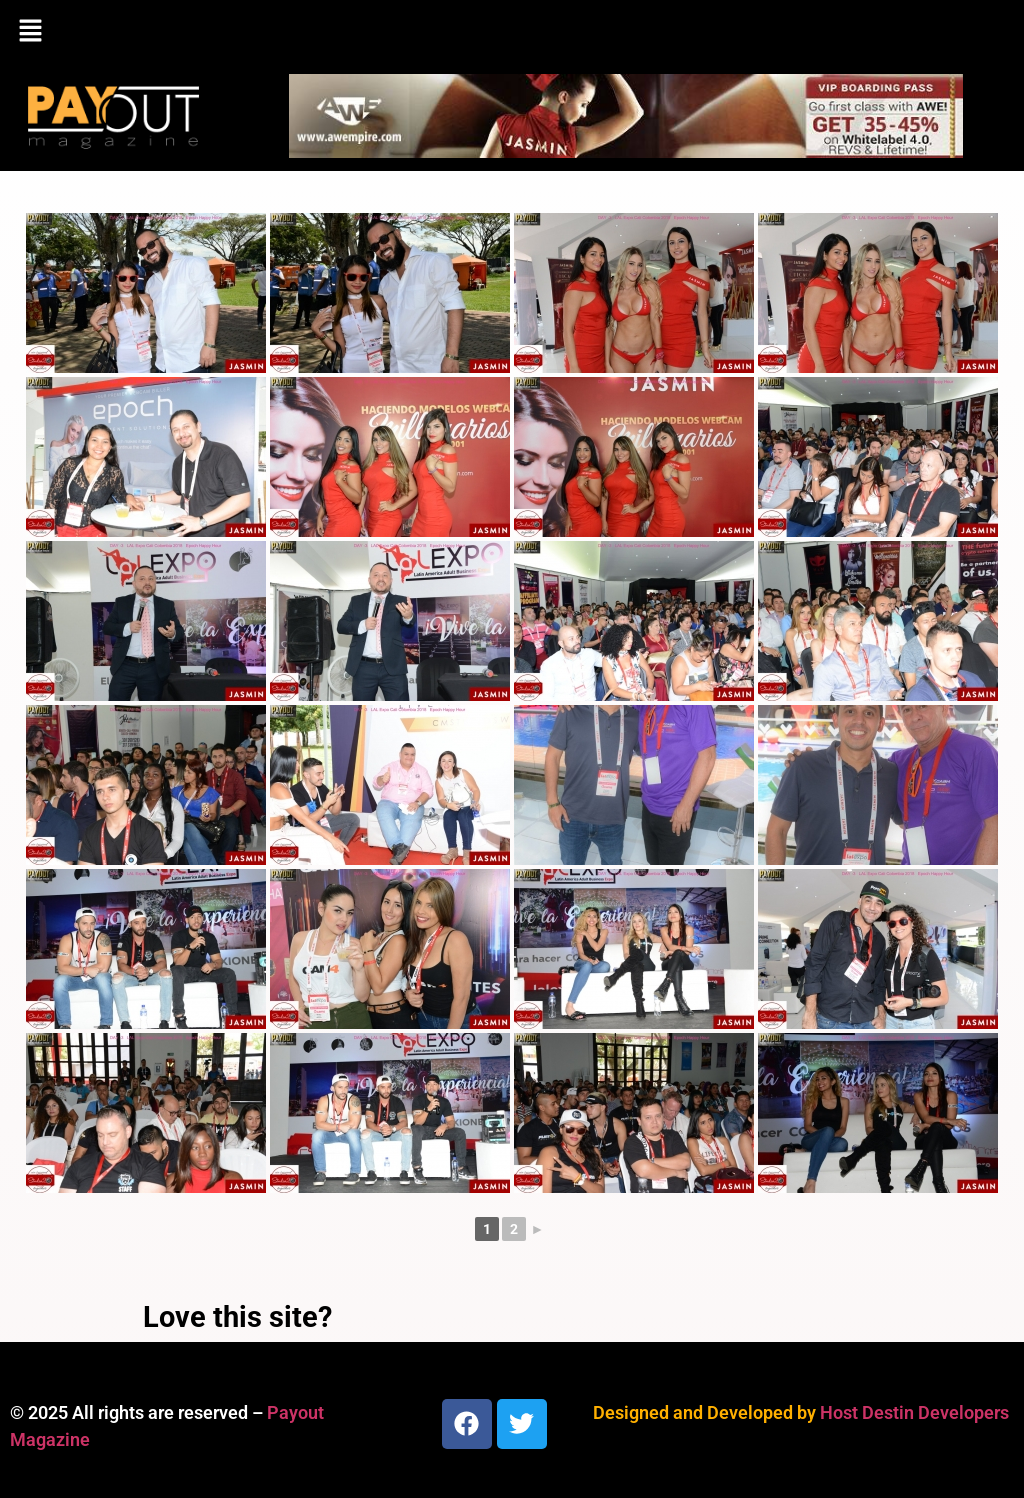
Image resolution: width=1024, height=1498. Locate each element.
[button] (512, 32)
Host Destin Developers (914, 1412)
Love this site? (237, 1317)
